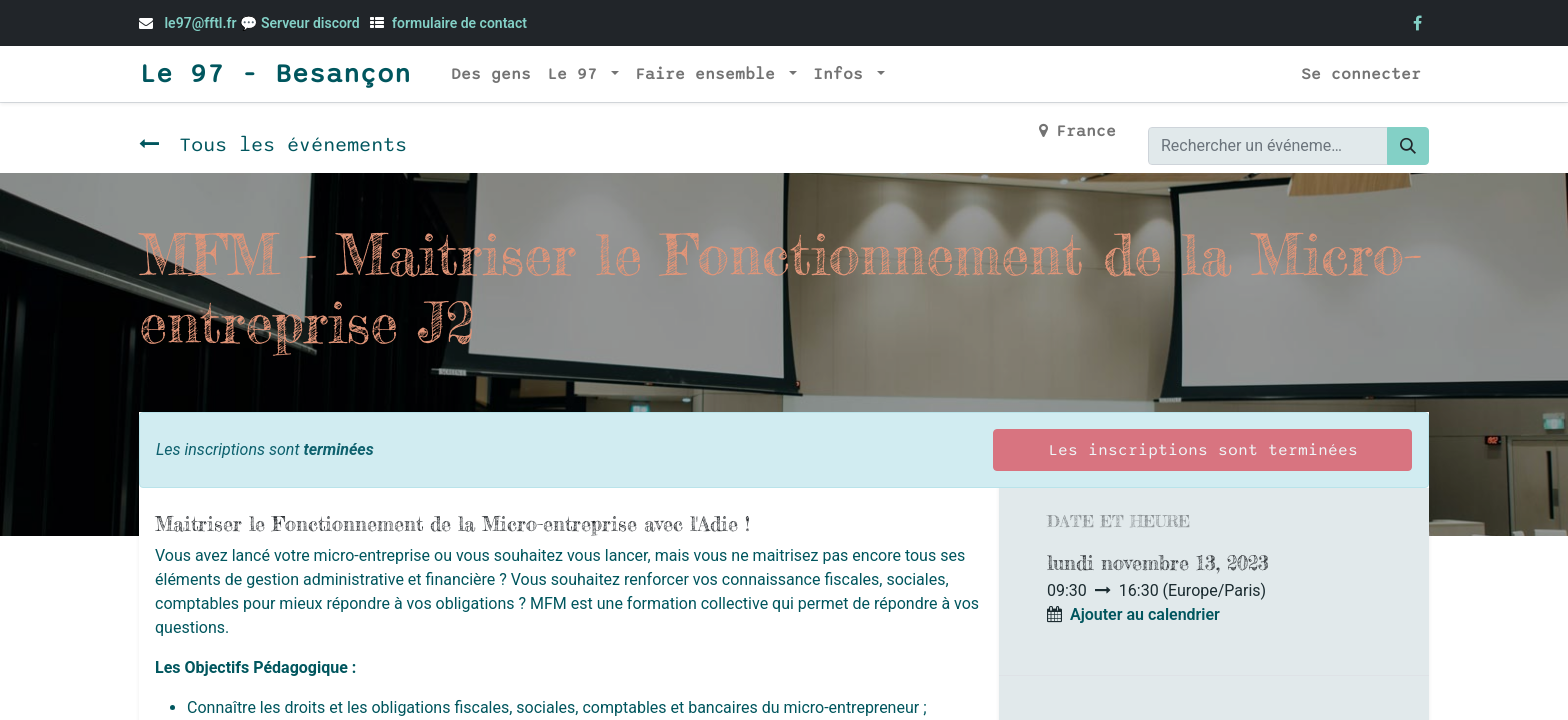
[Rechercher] (1408, 146)
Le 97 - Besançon (275, 74)
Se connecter (1361, 74)
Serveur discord (312, 23)
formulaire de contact (459, 23)
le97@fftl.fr (200, 23)
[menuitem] (491, 74)
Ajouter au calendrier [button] (1145, 614)
